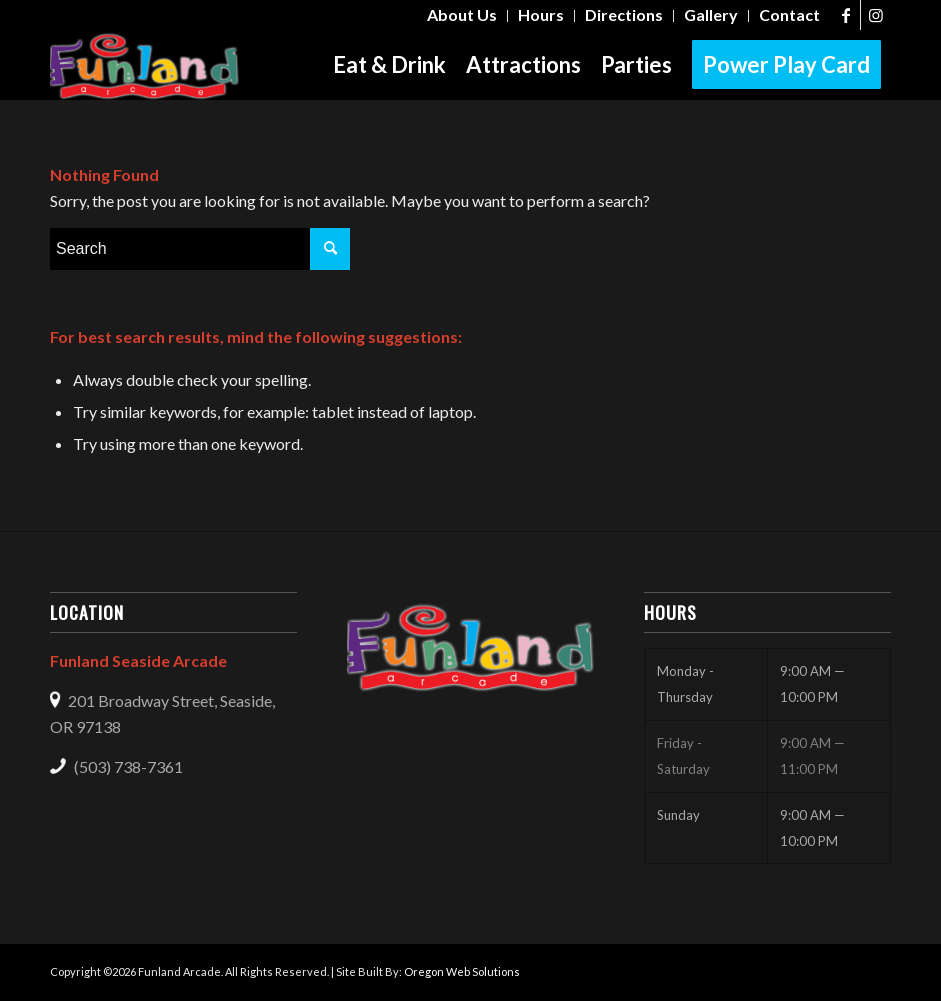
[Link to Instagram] (876, 15)
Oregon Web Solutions (462, 971)
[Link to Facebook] (845, 15)
